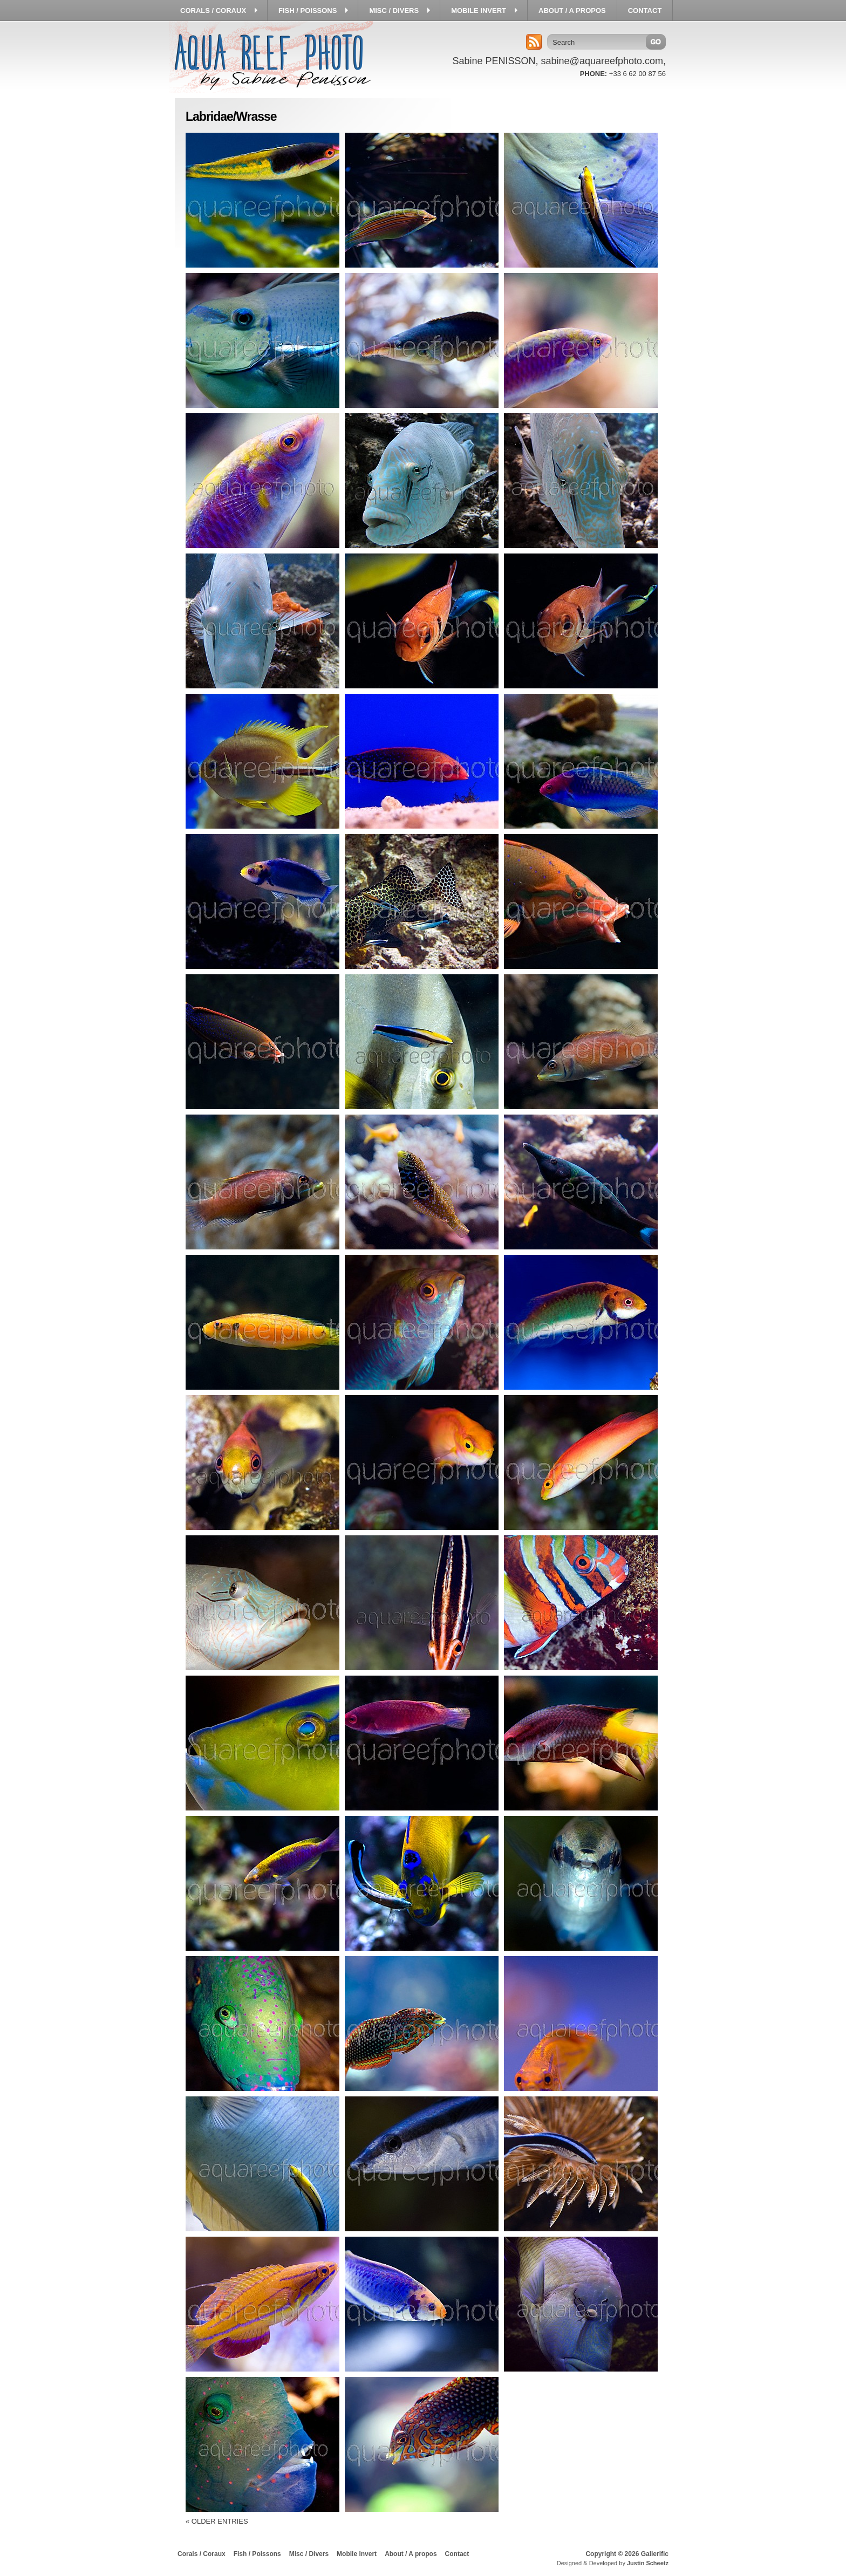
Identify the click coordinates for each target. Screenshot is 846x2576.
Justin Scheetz (647, 2563)
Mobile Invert (357, 2554)
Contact (457, 2554)
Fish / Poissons (257, 2554)
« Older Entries (217, 2521)
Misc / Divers (309, 2554)
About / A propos (410, 2554)
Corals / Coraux (202, 2554)
